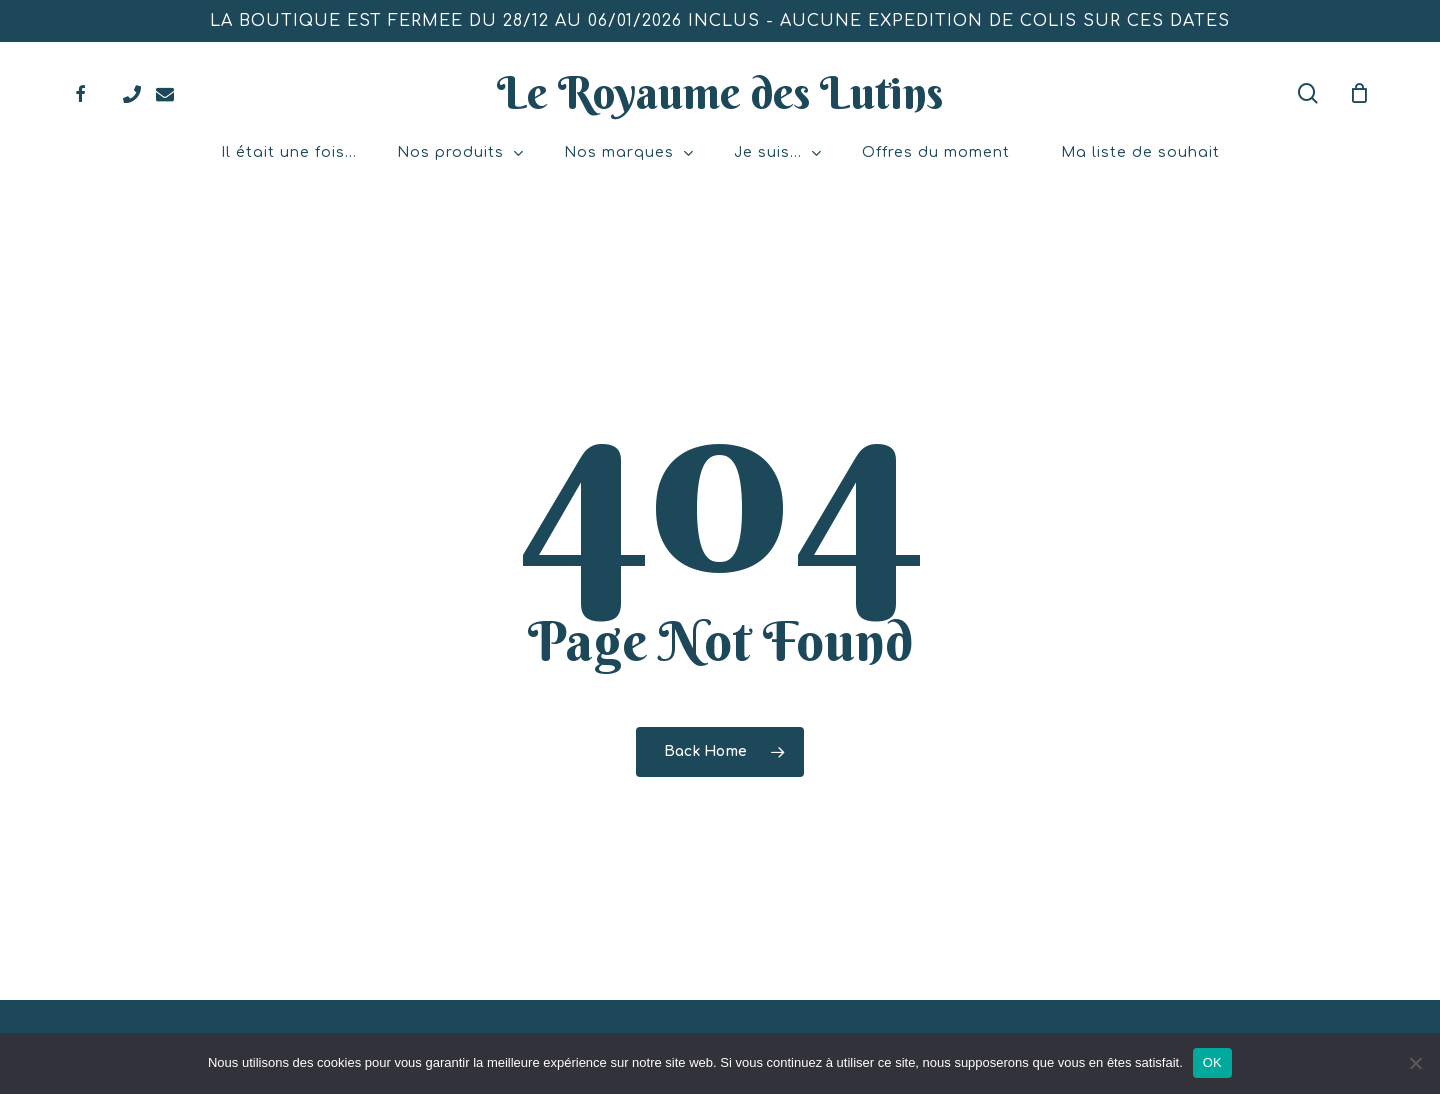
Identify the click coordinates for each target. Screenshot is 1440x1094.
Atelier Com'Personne (791, 1015)
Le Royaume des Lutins (720, 93)
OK (1212, 1062)
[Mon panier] (1359, 93)
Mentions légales (941, 1015)
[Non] (1415, 1063)
